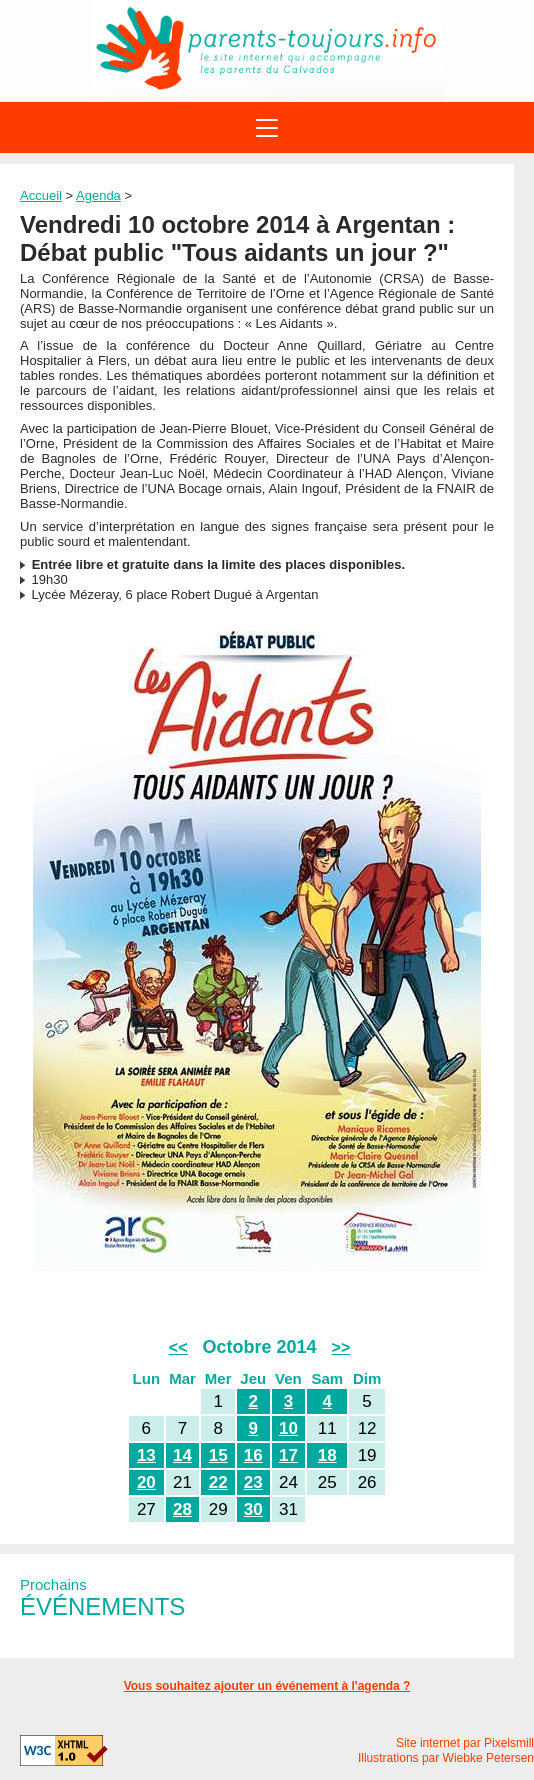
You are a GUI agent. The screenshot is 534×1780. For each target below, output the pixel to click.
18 (327, 1455)
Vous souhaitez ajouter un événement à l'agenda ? (267, 1686)
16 (253, 1455)
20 (146, 1482)
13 (146, 1455)
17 (288, 1455)
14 (182, 1455)
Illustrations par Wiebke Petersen (446, 1758)
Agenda (98, 195)
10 (288, 1428)
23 (253, 1482)
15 (218, 1455)
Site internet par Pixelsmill (465, 1743)
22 (218, 1482)
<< (178, 1347)
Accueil (41, 195)
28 (182, 1509)
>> (341, 1347)
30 (253, 1509)
